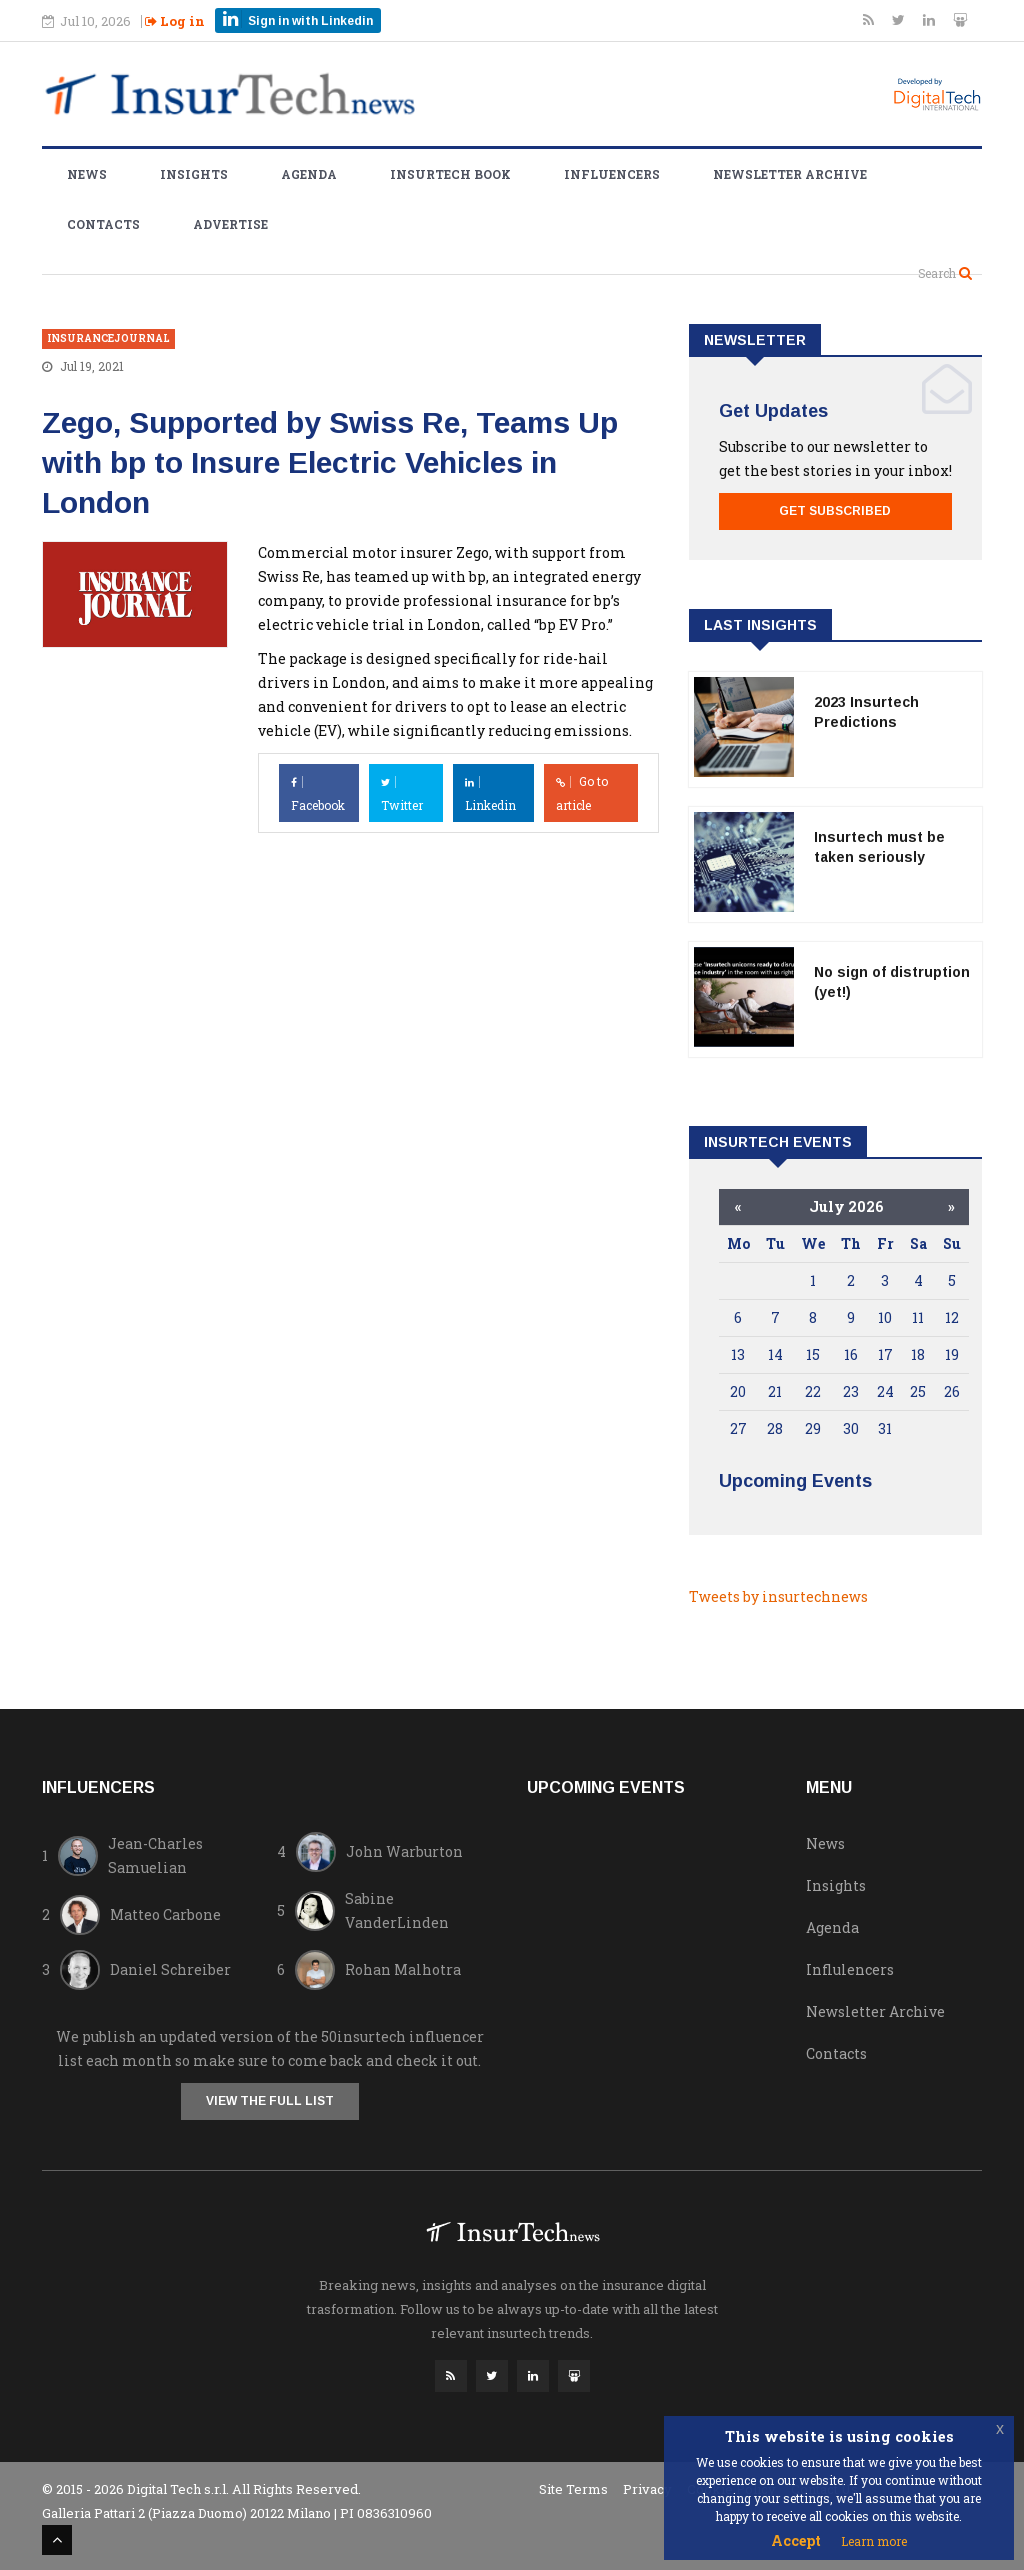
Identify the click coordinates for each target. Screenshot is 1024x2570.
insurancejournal (108, 338)
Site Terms (573, 2489)
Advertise (230, 224)
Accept (796, 2540)
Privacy (647, 2489)
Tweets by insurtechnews (778, 1596)
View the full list (270, 2101)
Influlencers (850, 1969)
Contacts (103, 224)
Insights (194, 174)
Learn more (874, 2541)
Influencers (612, 174)
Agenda (309, 174)
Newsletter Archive (790, 174)
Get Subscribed (835, 511)
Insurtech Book (450, 174)
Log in (175, 21)
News (87, 174)
